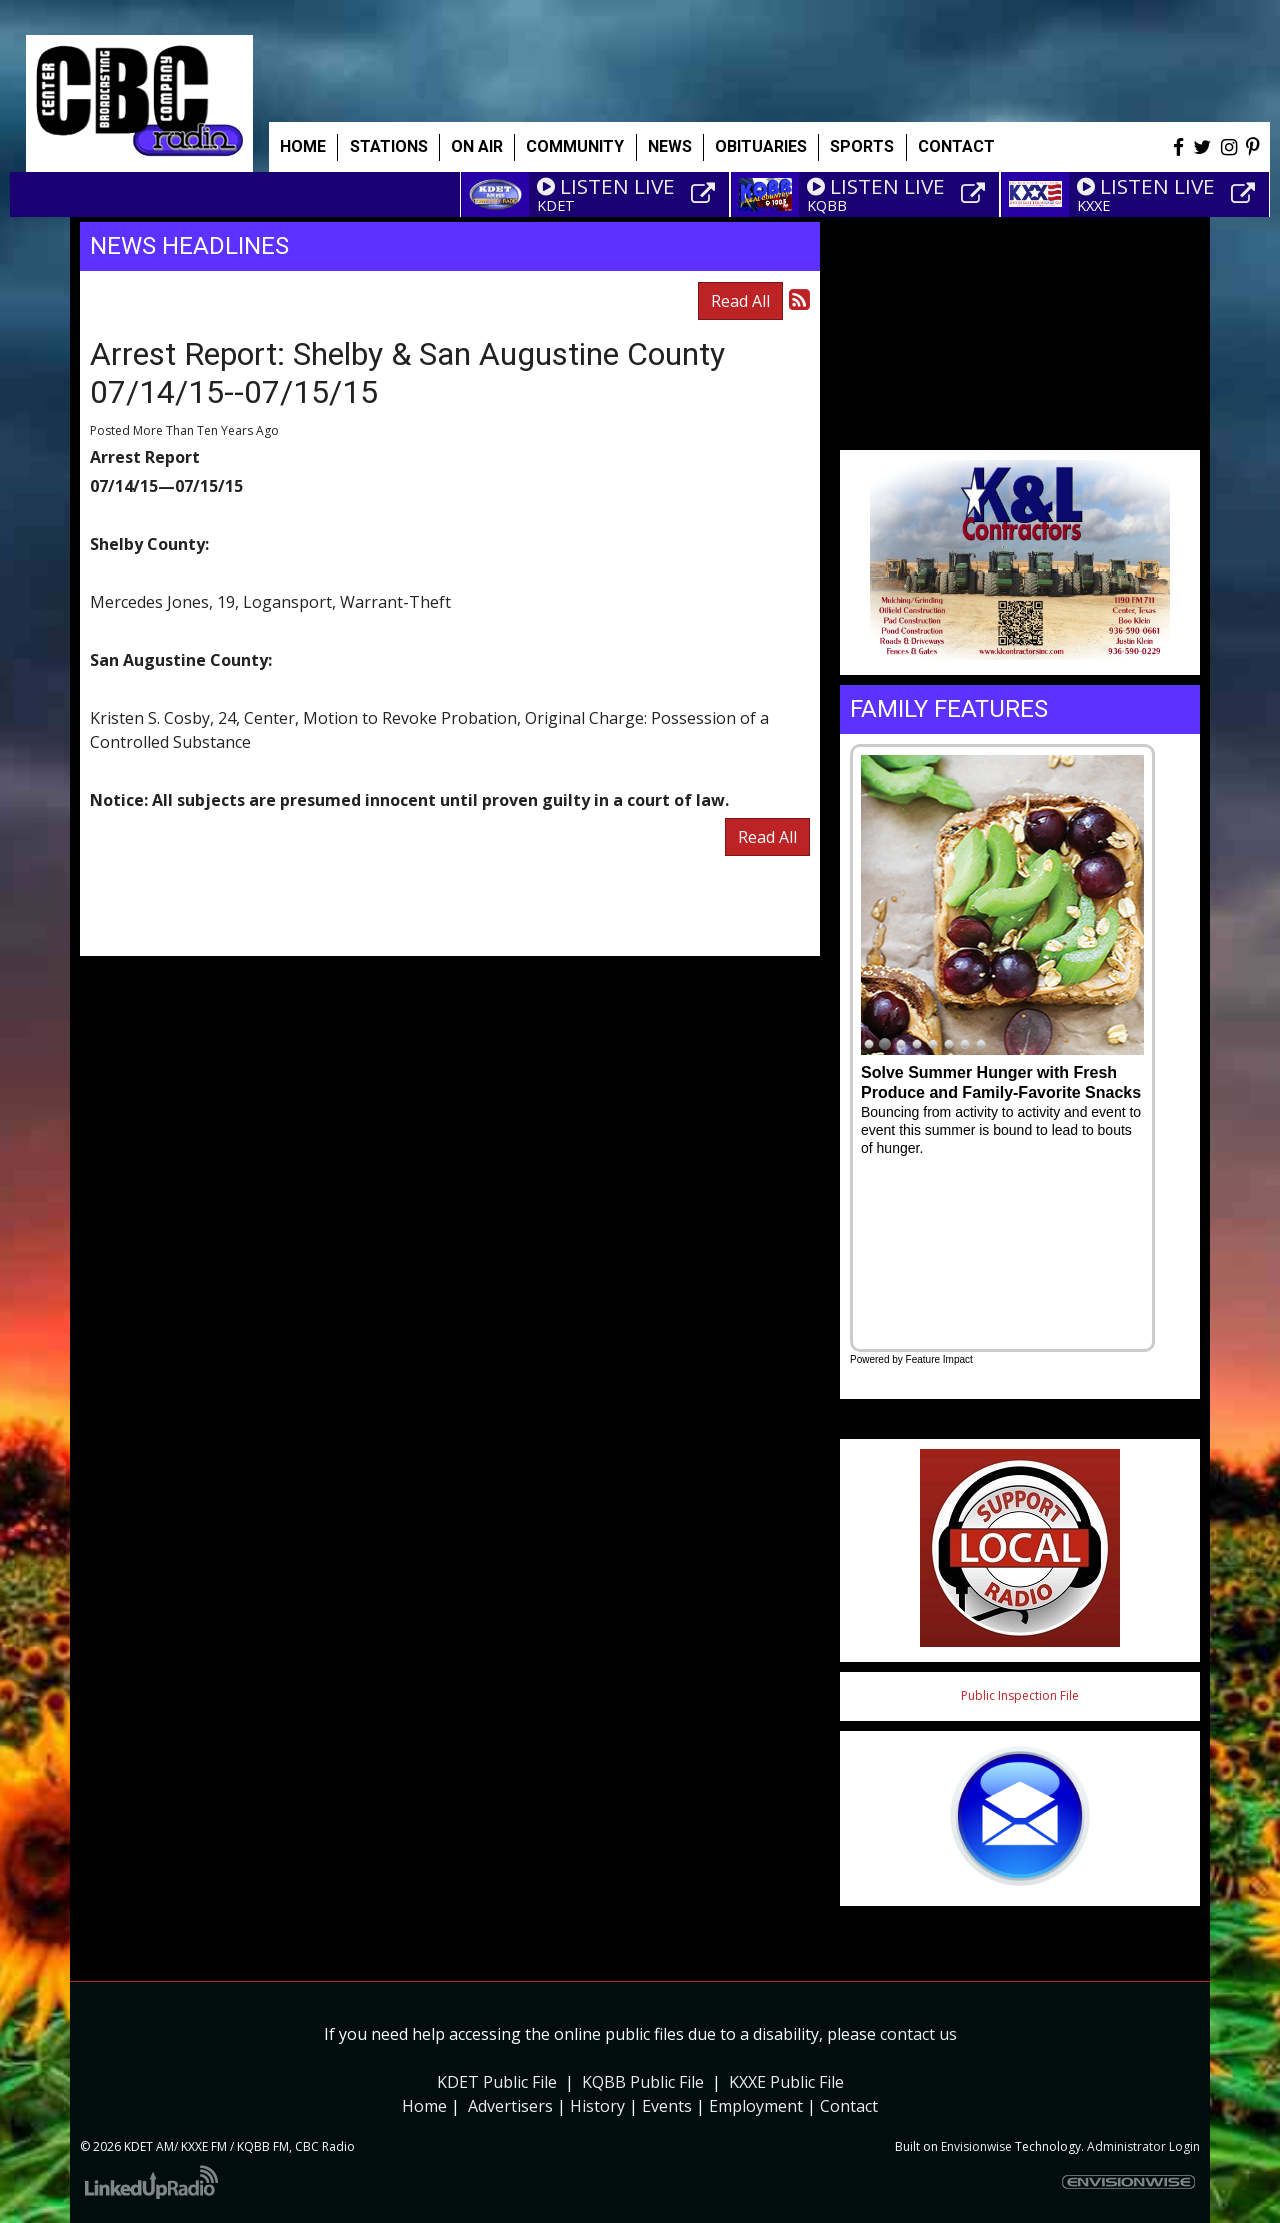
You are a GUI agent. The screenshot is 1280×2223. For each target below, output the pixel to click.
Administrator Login (1143, 2146)
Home (303, 146)
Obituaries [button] (761, 146)
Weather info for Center (1020, 440)
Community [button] (575, 146)
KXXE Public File (786, 2082)
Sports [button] (862, 146)
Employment (756, 2106)
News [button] (670, 146)
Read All (740, 301)
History (597, 2106)
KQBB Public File (643, 2082)
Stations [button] (389, 146)
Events (667, 2106)
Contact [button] (956, 146)
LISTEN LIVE (606, 186)
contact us (918, 2034)
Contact (849, 2106)
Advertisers (510, 2106)
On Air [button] (477, 146)
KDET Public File (497, 2082)
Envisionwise (976, 2146)
